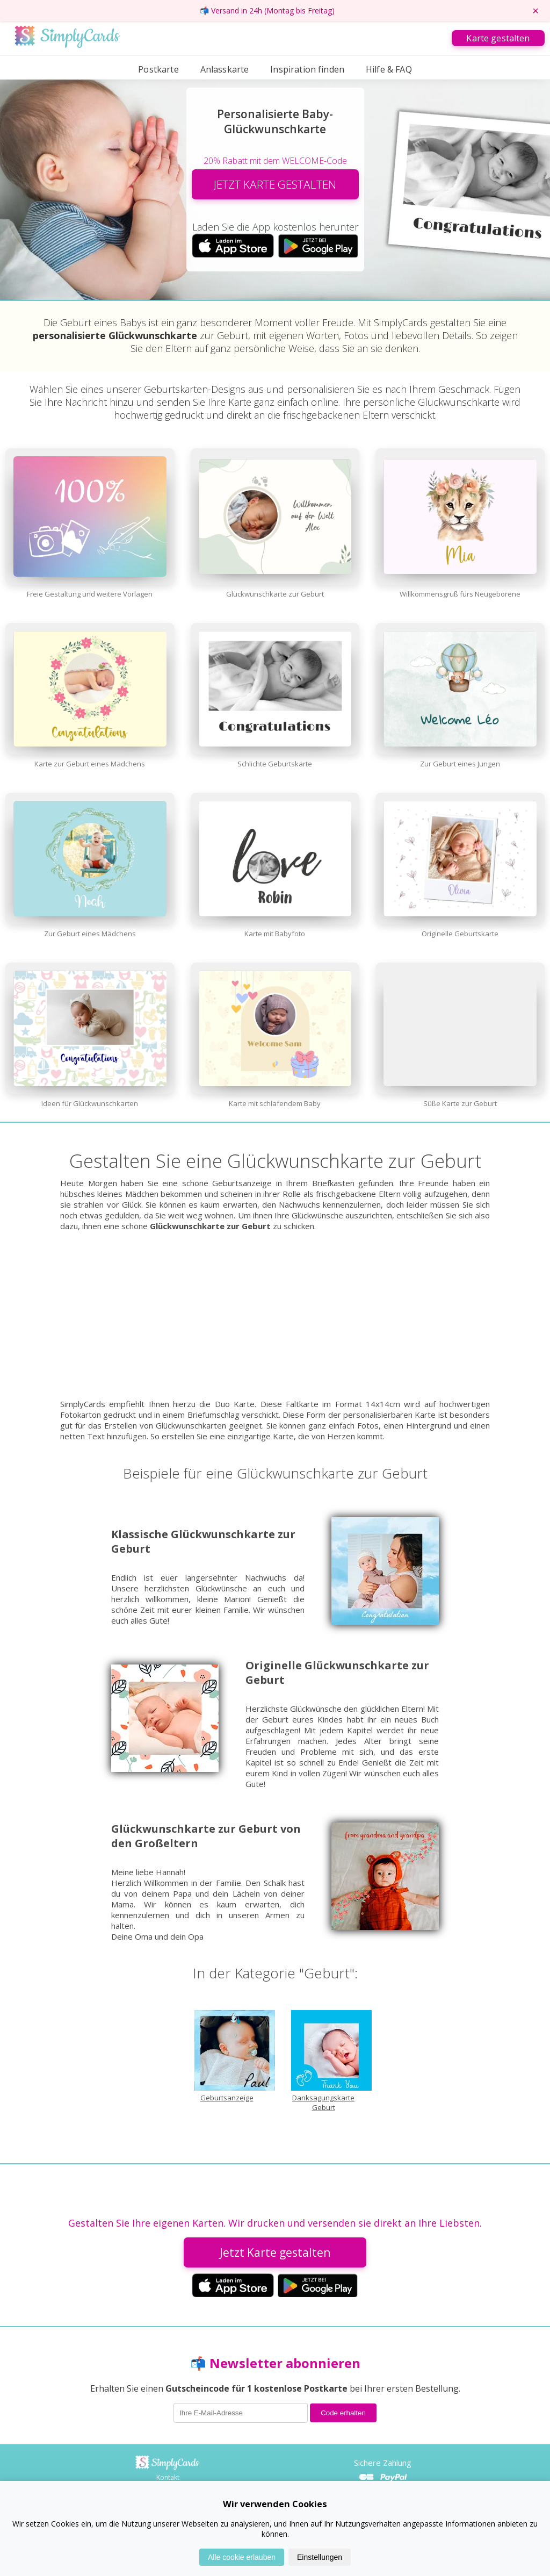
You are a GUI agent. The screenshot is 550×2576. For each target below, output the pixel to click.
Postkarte (158, 69)
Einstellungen (319, 2557)
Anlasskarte (224, 69)
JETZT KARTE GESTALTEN (275, 184)
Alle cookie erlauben (242, 2557)
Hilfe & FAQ (389, 69)
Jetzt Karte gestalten (275, 2252)
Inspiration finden (307, 69)
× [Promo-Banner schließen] (535, 11)
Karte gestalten (498, 38)
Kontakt (167, 2477)
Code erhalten (343, 2413)
